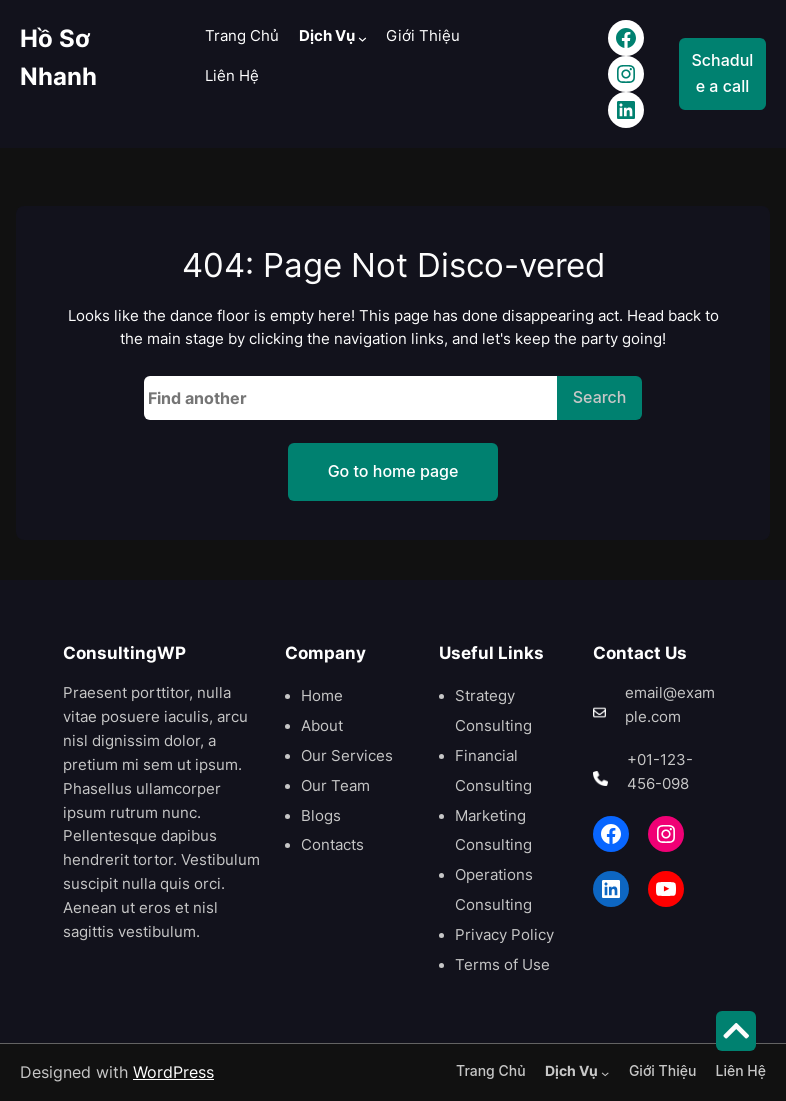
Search (600, 397)
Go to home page (393, 471)
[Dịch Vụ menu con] (362, 38)
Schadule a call (723, 73)
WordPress (173, 1072)
